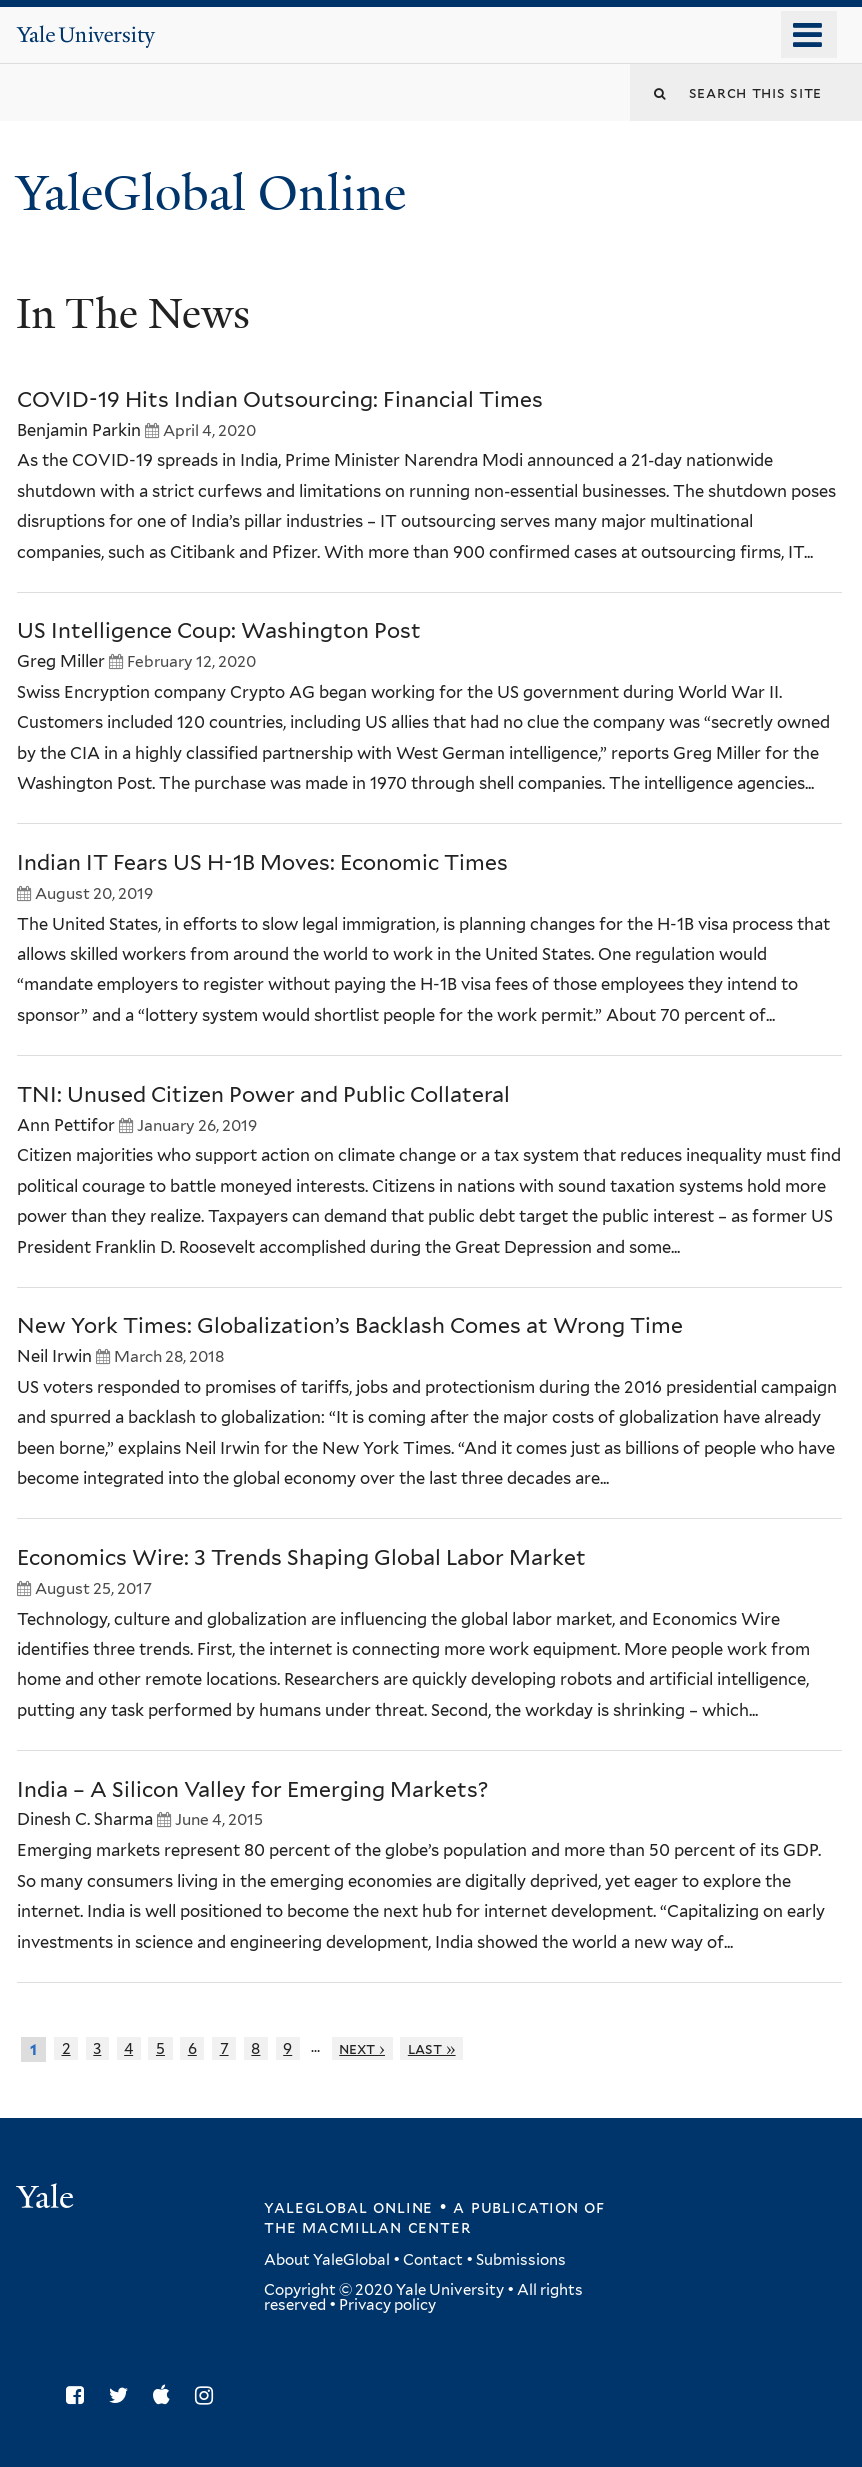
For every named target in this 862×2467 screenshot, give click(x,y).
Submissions (521, 2260)
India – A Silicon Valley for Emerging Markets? (252, 1789)
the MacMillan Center (367, 2227)
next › (362, 2048)
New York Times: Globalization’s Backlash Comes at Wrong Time (350, 1325)
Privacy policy (387, 2305)
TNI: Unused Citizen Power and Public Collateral (263, 1094)
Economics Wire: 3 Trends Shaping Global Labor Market (301, 1557)
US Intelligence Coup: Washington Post (219, 630)
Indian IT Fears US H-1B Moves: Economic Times (262, 862)
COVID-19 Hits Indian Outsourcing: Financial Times (280, 399)
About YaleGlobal (327, 2260)
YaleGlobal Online (211, 193)
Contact (433, 2260)
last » (432, 2048)
